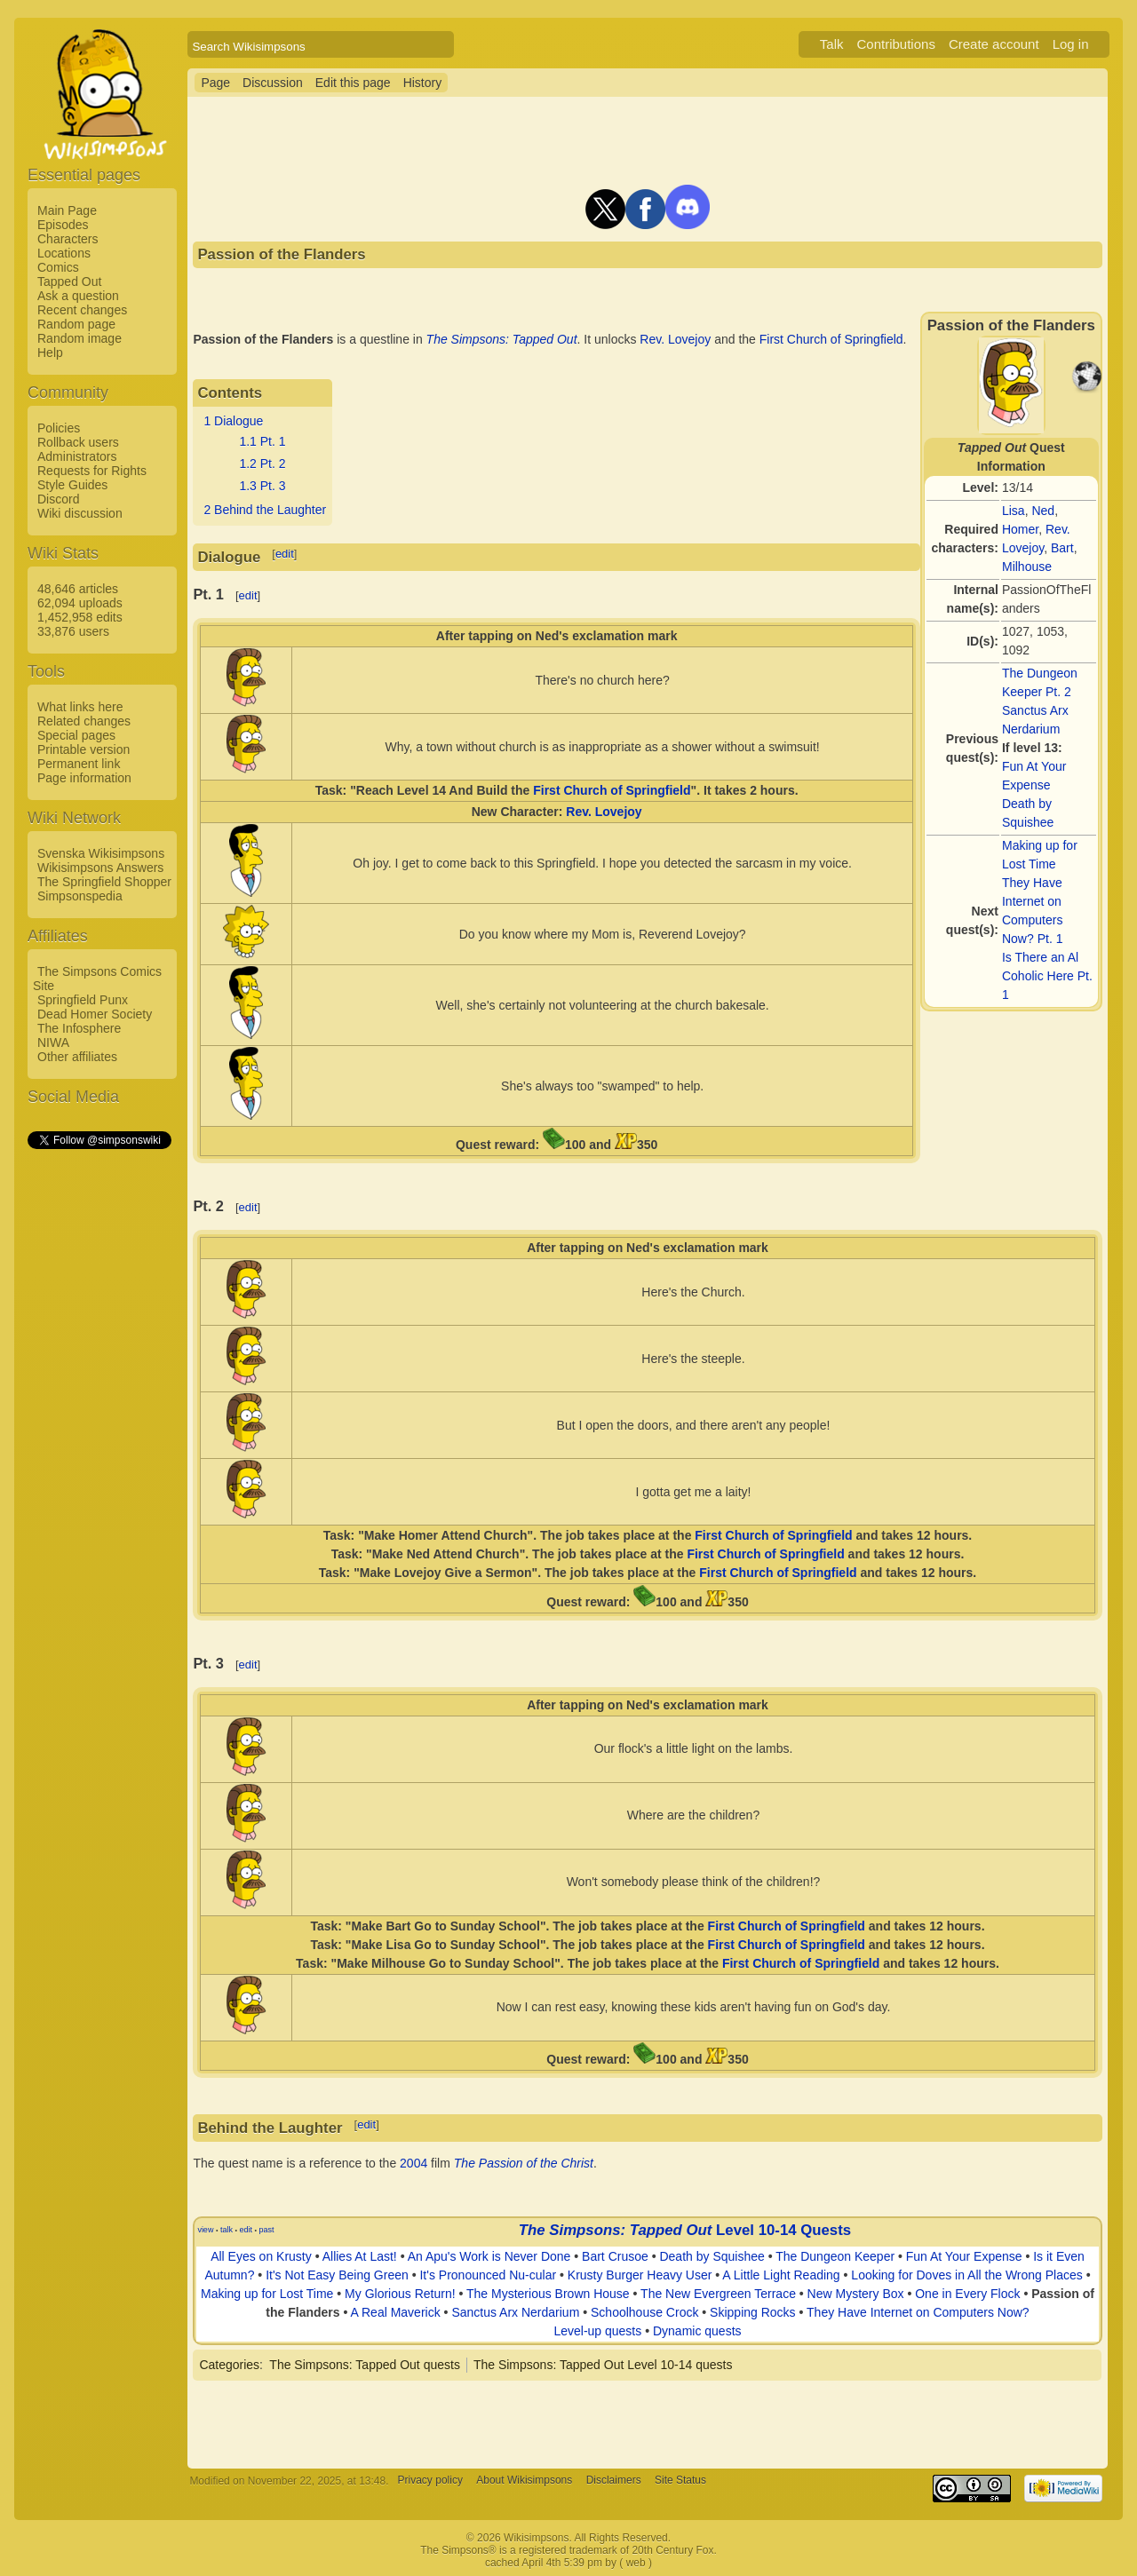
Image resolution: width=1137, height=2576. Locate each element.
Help (50, 352)
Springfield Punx (82, 1000)
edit (284, 553)
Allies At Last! (359, 2256)
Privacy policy (430, 2481)
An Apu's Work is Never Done (489, 2256)
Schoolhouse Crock (644, 2312)
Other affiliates (77, 1057)
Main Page (67, 210)
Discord (58, 499)
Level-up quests (597, 2331)
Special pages (76, 735)
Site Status (680, 2481)
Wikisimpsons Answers (100, 867)
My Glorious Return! (400, 2294)
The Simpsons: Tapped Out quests (364, 2365)
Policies (58, 428)
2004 (413, 2163)
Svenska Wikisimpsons (100, 853)
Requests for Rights (92, 471)
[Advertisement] (99, 1418)
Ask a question (78, 296)
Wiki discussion (80, 513)
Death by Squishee (711, 2256)
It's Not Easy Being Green (337, 2275)
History (422, 82)
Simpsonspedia (80, 896)
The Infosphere (79, 1028)
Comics (58, 267)
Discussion (273, 82)
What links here (80, 707)
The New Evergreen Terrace (718, 2294)
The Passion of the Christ (523, 2163)
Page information (84, 778)
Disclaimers (613, 2481)
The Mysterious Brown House (548, 2294)
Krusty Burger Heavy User (640, 2275)
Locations (64, 253)
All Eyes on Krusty (261, 2256)
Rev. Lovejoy (675, 339)
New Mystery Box (855, 2294)
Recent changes (82, 310)
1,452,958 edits (80, 617)
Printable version (83, 749)
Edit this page (353, 82)
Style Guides (72, 485)
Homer (1020, 529)
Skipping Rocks (753, 2312)
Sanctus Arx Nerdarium (515, 2312)
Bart (1062, 548)
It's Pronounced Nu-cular (487, 2275)
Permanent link (78, 764)
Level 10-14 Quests (783, 2230)
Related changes (84, 721)
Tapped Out (69, 281)
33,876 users (73, 631)
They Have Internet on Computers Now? (918, 2312)
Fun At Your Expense (964, 2256)
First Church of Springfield (831, 339)
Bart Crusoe (615, 2256)
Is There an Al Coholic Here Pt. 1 (1047, 976)
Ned (1042, 510)
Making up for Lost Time (267, 2294)
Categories (229, 2365)
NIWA (53, 1042)
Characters (67, 239)
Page (215, 82)
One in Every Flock (967, 2294)
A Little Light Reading (780, 2275)
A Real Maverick (396, 2312)
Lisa (1013, 510)
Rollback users (78, 442)
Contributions (896, 44)
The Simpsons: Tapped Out (501, 339)
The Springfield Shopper (104, 882)
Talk (832, 44)
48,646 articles (77, 589)
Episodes (63, 225)
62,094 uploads (80, 603)
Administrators (76, 456)
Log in (1071, 44)
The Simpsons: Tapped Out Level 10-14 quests (603, 2365)
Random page (76, 324)
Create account (994, 44)
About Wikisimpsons (524, 2481)
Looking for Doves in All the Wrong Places (966, 2275)
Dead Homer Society (94, 1014)
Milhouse (1027, 566)
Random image (79, 338)
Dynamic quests (697, 2331)
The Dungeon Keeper (834, 2256)
